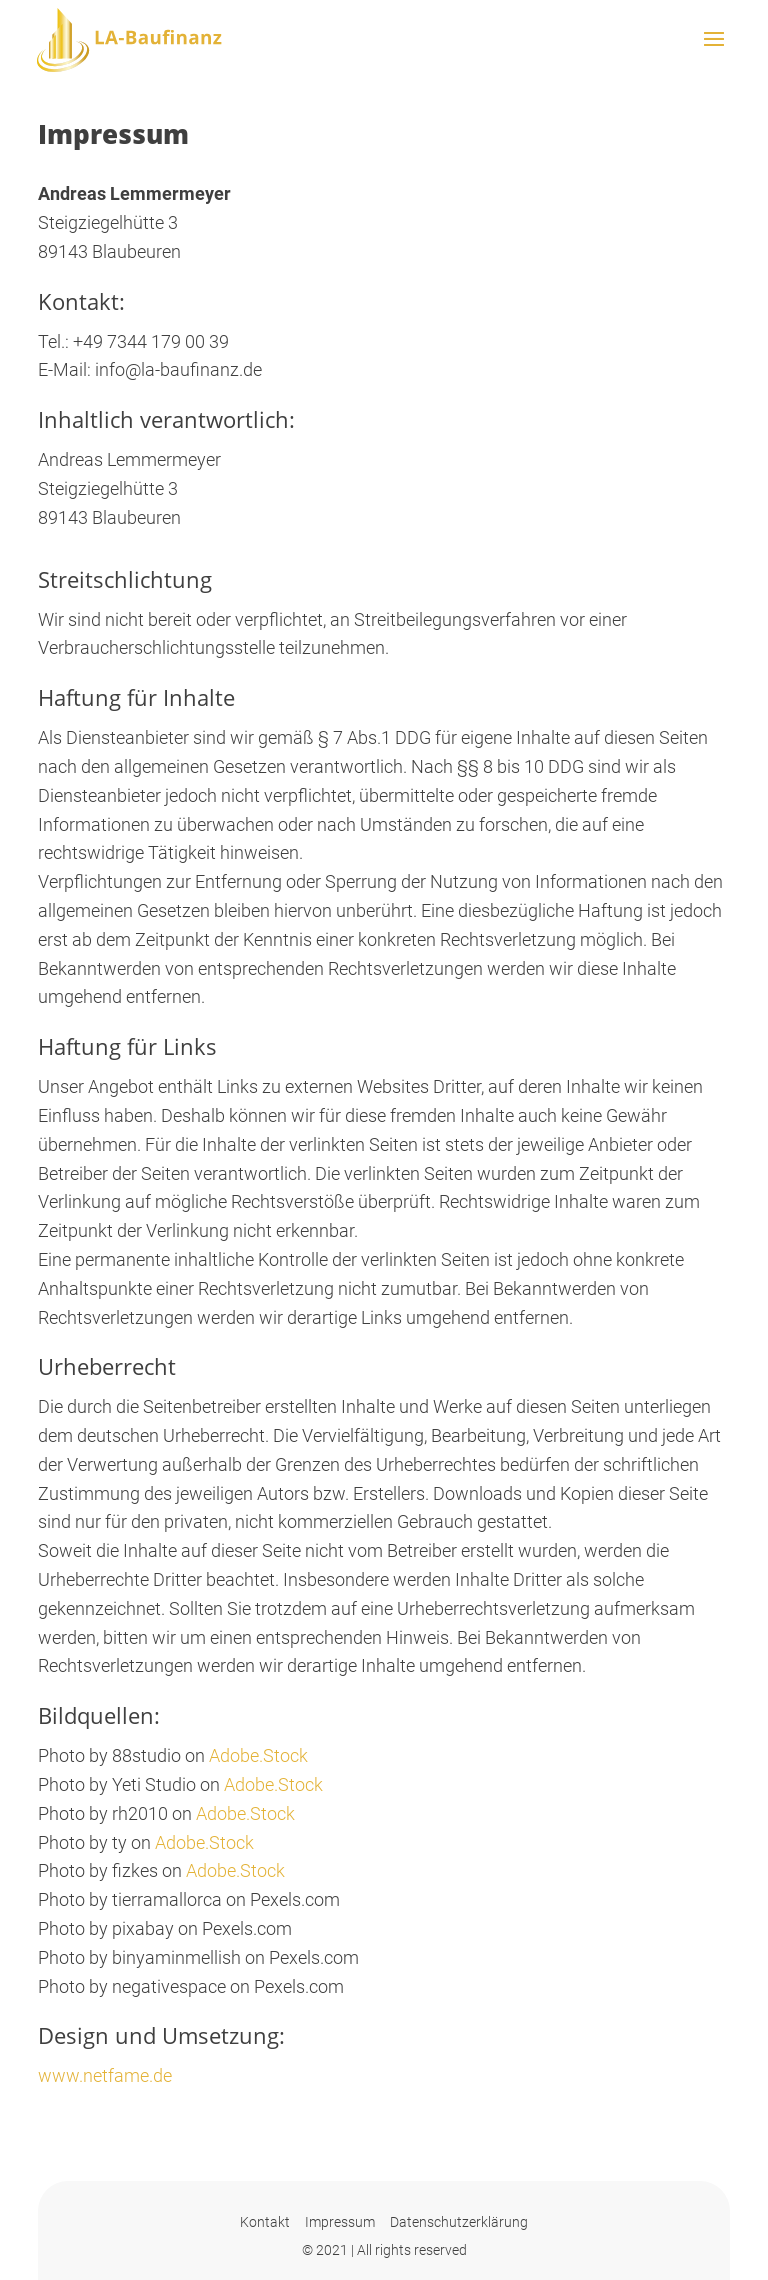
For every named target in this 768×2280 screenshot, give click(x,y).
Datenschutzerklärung (459, 2222)
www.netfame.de (105, 2075)
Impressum (340, 2222)
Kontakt (265, 2222)
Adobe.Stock (258, 1755)
